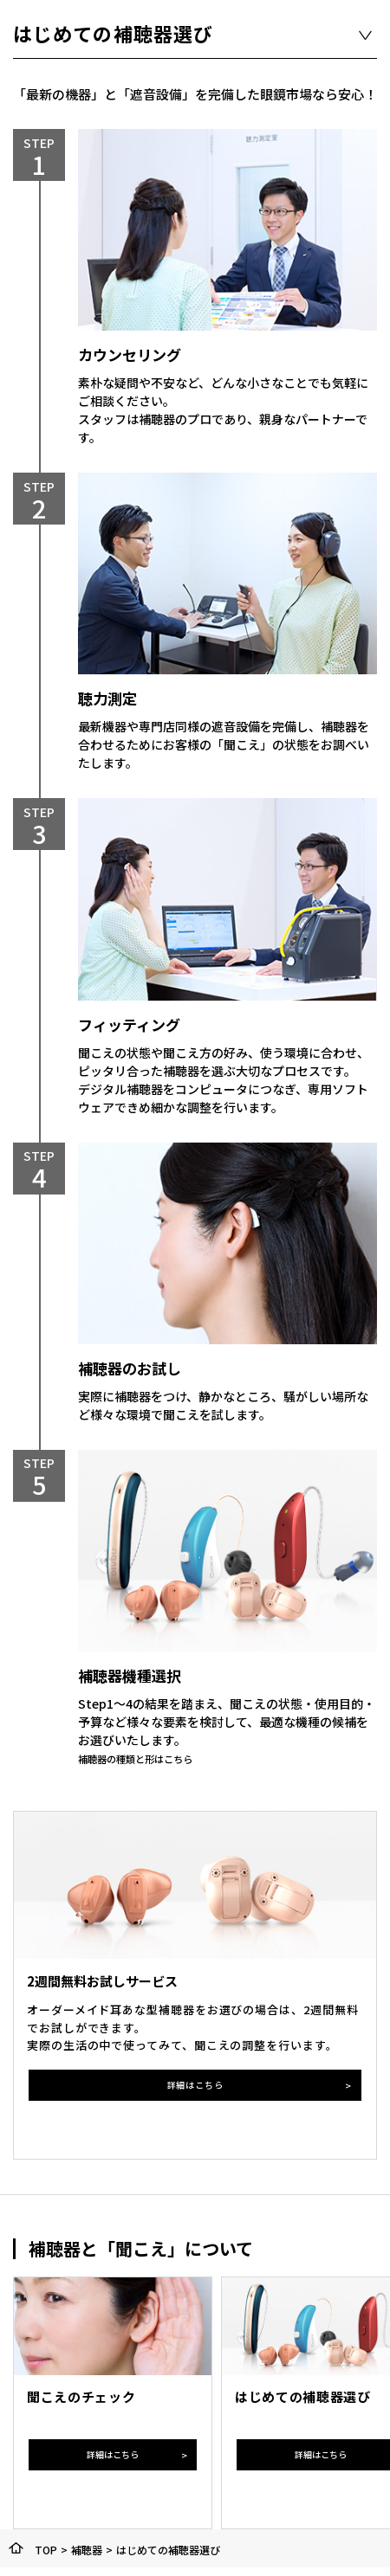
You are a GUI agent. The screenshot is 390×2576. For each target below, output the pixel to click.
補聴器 (86, 2549)
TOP (46, 2549)
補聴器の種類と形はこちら (151, 1758)
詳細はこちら (194, 2084)
